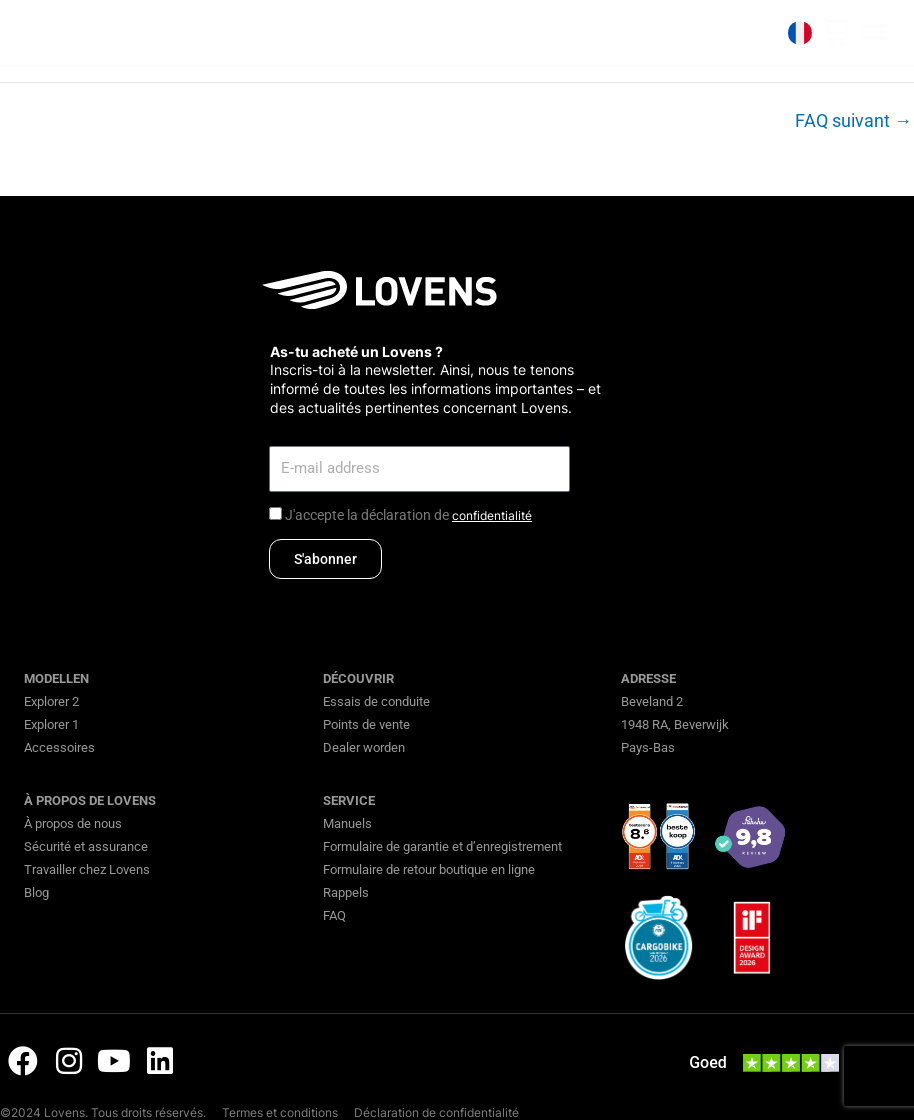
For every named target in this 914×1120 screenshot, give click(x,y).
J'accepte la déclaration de (408, 515)
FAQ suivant (853, 121)
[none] (798, 33)
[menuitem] (798, 33)
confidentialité (492, 515)
